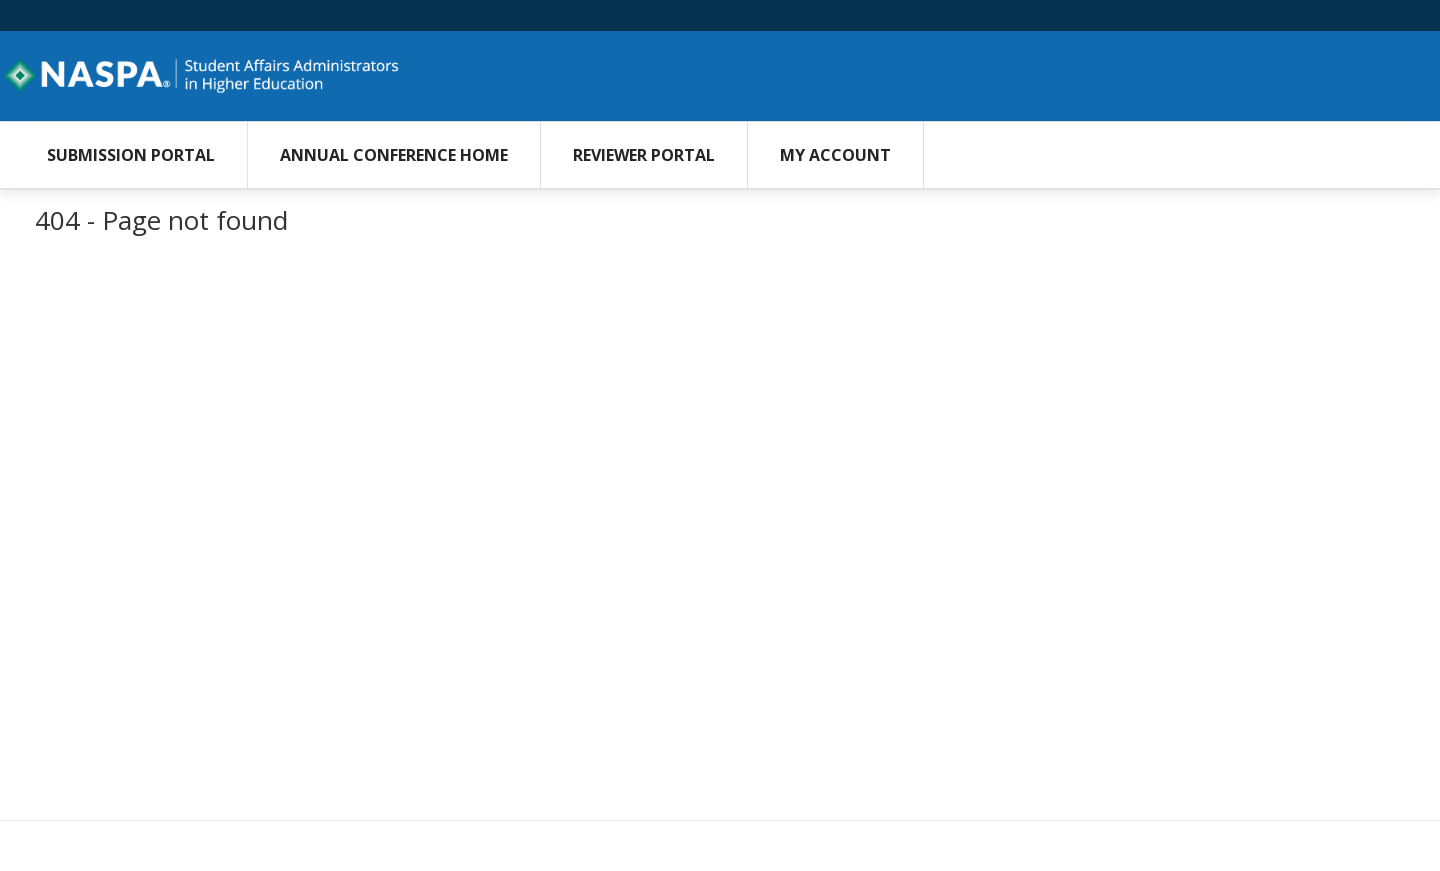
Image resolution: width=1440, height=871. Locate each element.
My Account (835, 155)
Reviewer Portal (644, 155)
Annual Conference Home (394, 155)
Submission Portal (131, 155)
